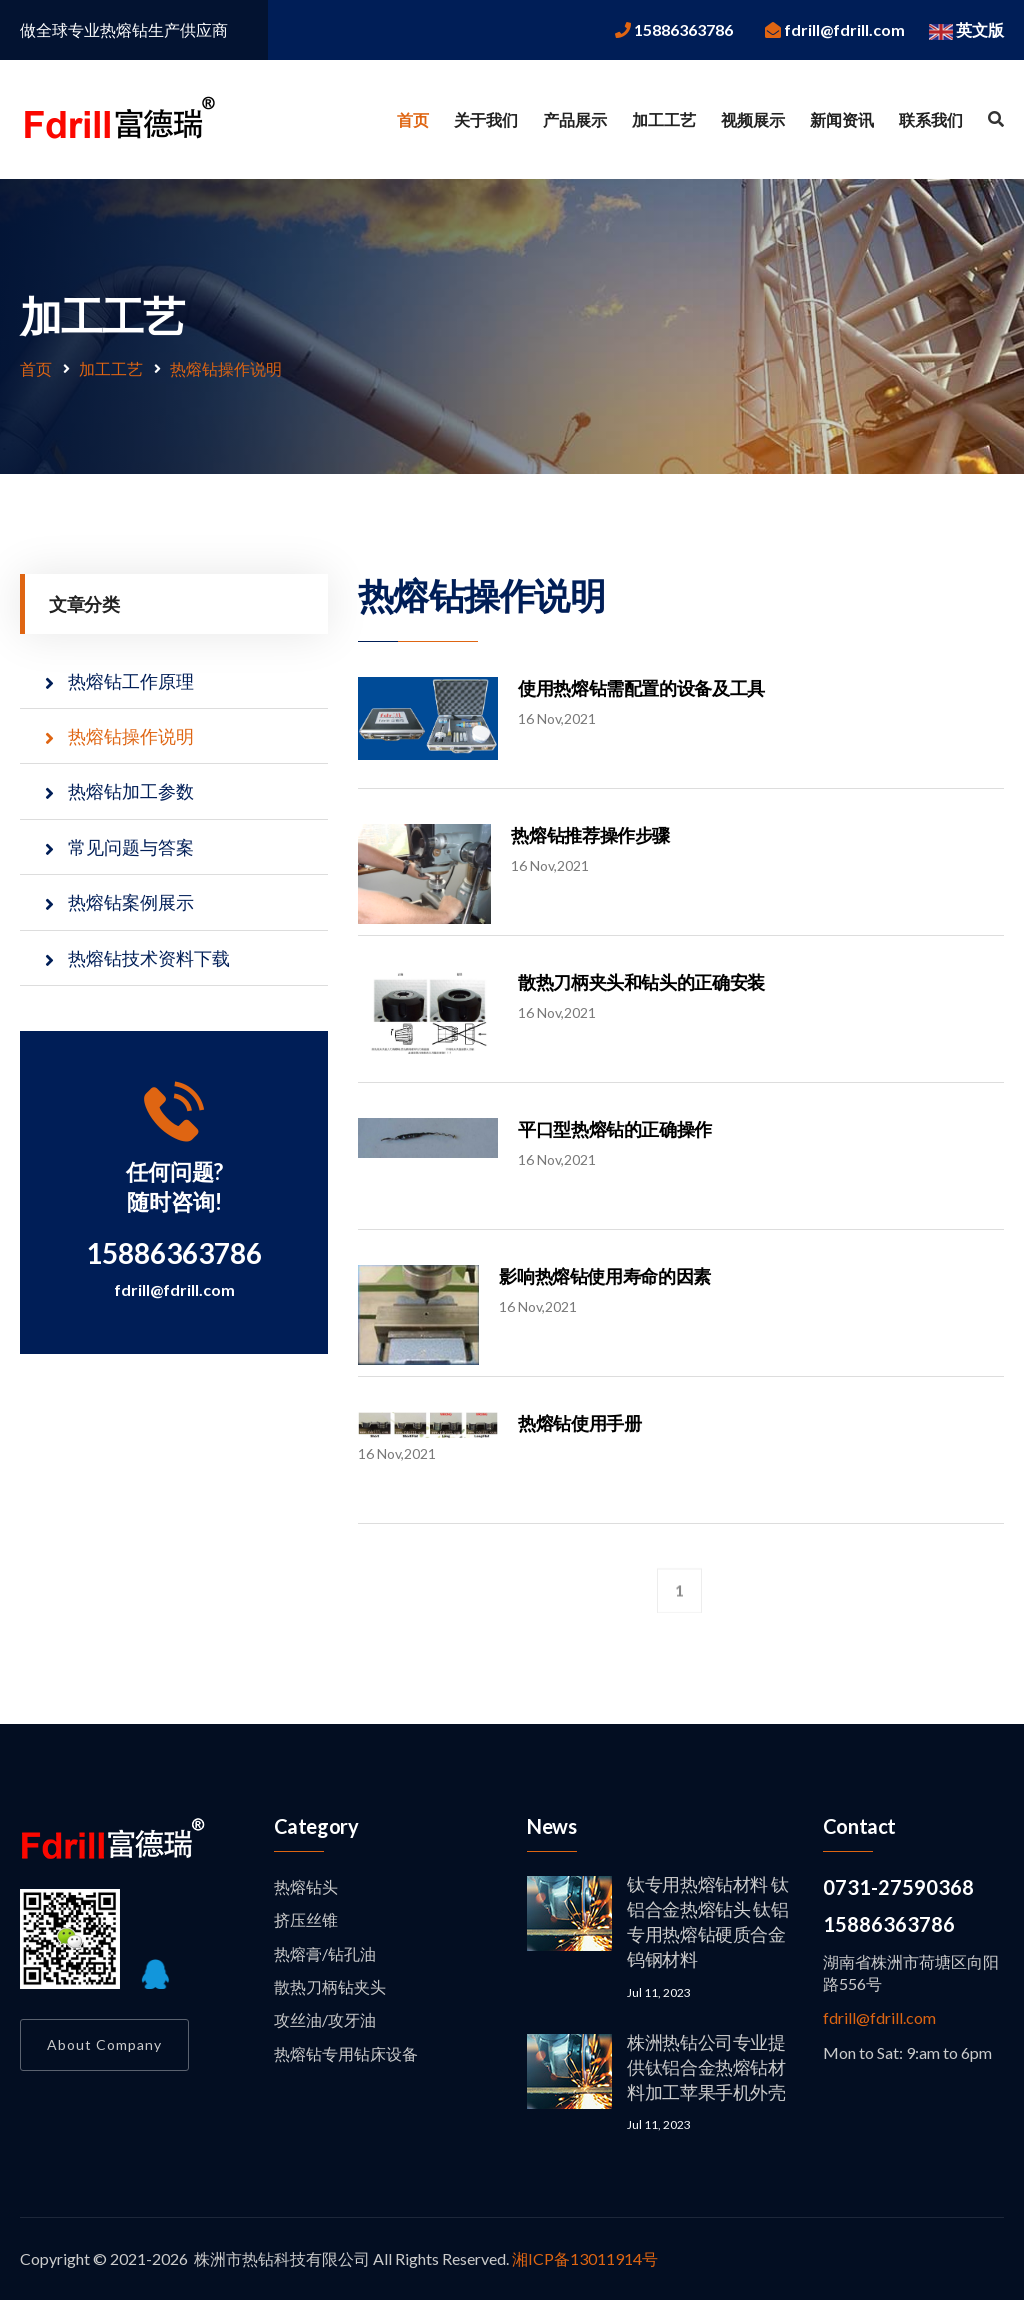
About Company (104, 2044)
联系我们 (931, 119)
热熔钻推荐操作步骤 (590, 835)
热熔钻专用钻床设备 (346, 2053)
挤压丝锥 (306, 1919)
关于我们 (486, 119)
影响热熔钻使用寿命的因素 (605, 1276)
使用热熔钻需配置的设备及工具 (641, 688)
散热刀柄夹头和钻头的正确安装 (641, 982)
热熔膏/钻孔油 (325, 1953)
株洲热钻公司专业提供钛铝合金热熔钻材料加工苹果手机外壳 (706, 2067)
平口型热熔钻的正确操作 (615, 1129)
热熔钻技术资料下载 (149, 958)
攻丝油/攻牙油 (325, 2019)
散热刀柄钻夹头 (330, 1986)
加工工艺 (664, 119)
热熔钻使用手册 (579, 1423)
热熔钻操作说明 (226, 368)
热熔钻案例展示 (131, 902)
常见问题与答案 (131, 847)
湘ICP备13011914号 (585, 2258)
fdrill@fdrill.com (174, 1289)
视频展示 (753, 119)
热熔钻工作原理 (131, 681)
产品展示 (575, 119)
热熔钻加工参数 (131, 791)
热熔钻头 (306, 1886)
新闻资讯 (842, 119)
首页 (413, 119)
